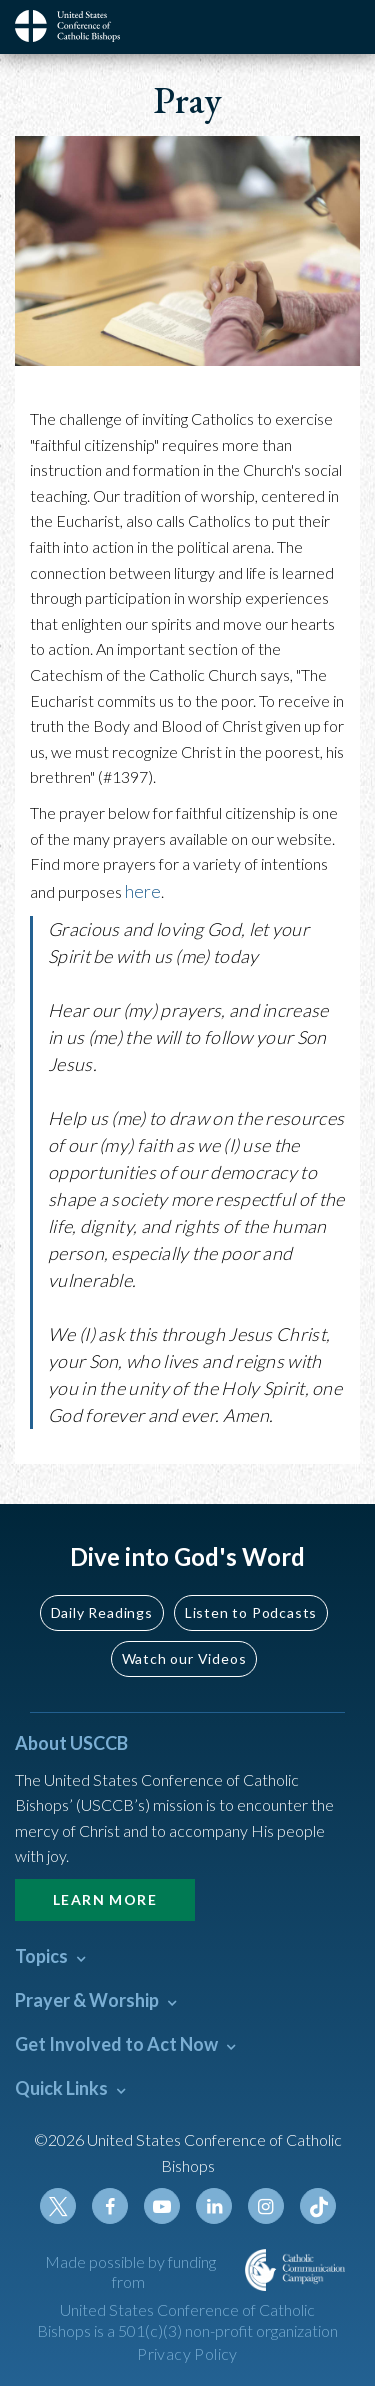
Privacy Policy (187, 2353)
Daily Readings (102, 1612)
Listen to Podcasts (251, 1612)
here (143, 891)
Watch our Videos (184, 1658)
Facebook (110, 2206)
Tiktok (318, 2206)
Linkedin (214, 2206)
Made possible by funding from (130, 2272)
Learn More (105, 1899)
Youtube (162, 2206)
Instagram (266, 2206)
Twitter (58, 2206)
